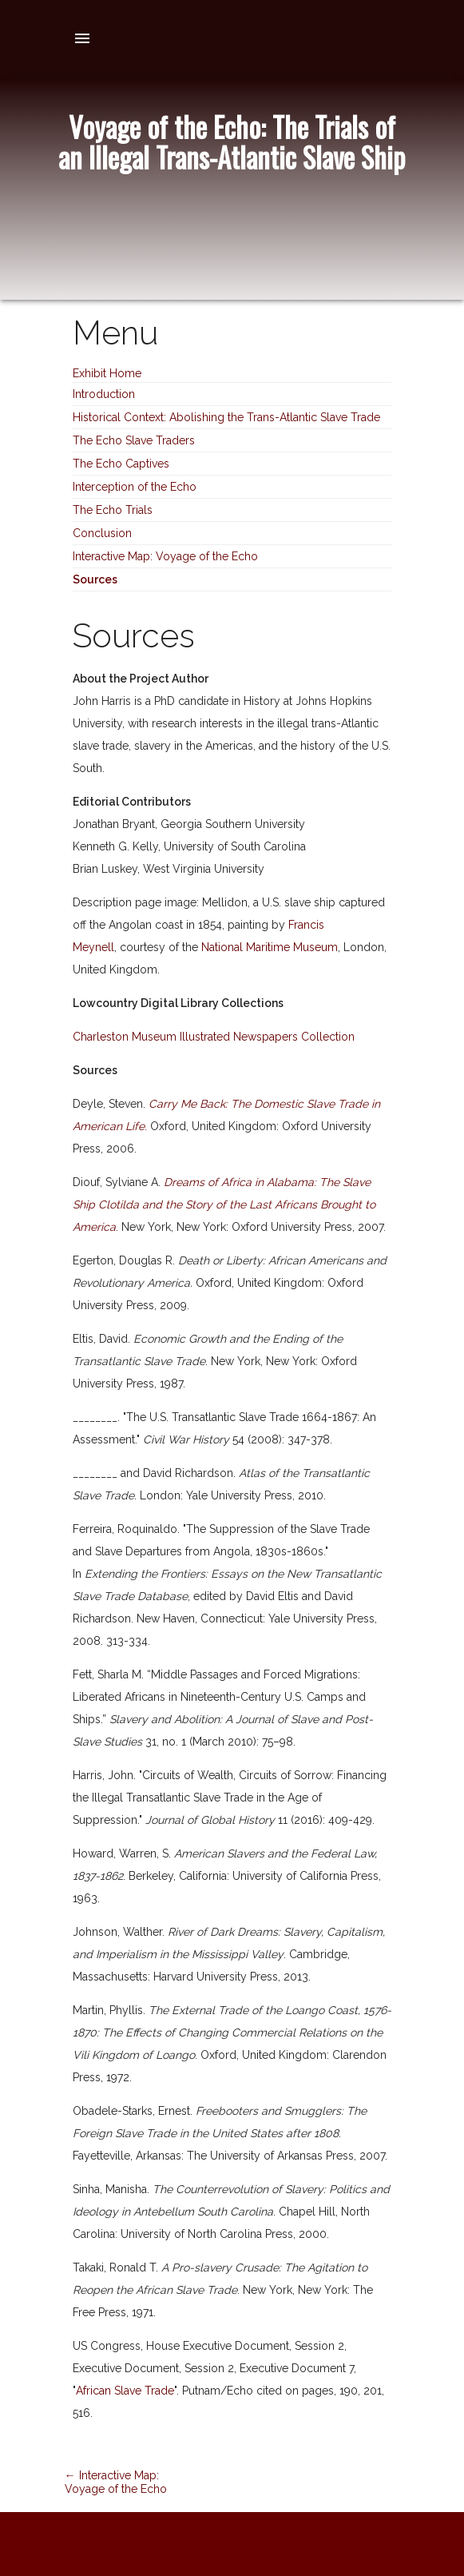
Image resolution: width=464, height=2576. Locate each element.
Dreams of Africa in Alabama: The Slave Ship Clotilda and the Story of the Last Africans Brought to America (224, 1204)
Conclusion (102, 533)
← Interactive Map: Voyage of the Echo (116, 2482)
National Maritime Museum (269, 947)
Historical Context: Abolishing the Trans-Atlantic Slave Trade (226, 417)
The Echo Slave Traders (134, 440)
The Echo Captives (121, 463)
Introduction (104, 394)
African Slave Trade (125, 2390)
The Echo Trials (113, 510)
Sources (95, 579)
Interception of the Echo (134, 486)
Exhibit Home (107, 373)
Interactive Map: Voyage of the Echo (165, 556)
